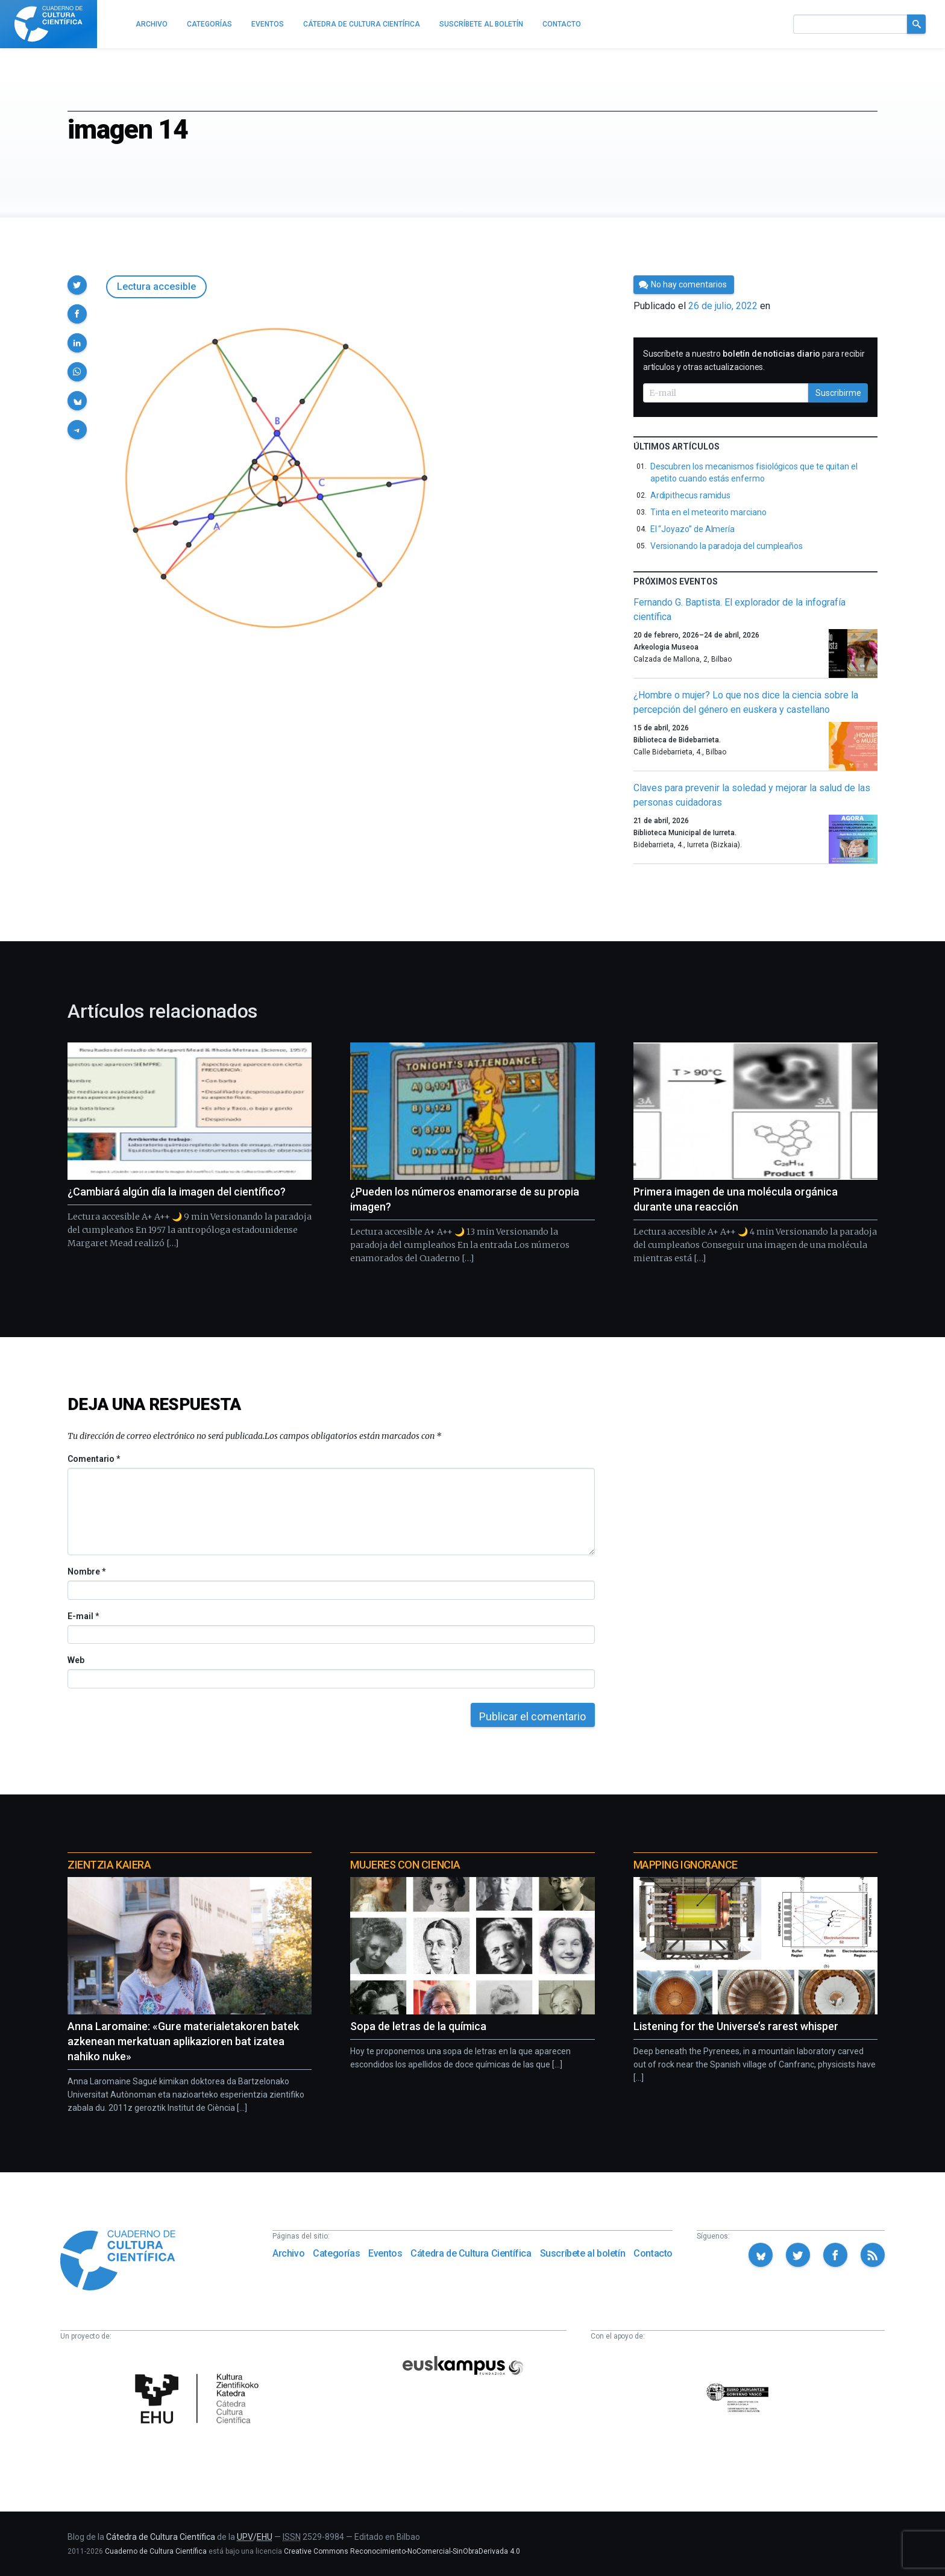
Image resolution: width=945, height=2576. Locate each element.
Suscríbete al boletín (583, 2253)
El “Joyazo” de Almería (692, 529)
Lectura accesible (156, 286)
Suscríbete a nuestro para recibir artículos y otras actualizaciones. (754, 360)
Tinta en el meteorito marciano (708, 512)
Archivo (288, 2253)
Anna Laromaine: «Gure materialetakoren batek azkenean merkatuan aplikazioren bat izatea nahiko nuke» (183, 2041)
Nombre (86, 1571)
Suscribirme (838, 393)
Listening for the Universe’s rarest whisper (735, 2026)
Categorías (336, 2253)
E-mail (83, 1616)
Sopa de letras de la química (418, 2026)
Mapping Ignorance (685, 1864)
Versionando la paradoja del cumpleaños (726, 546)
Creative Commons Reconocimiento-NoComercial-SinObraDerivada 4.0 (402, 2551)
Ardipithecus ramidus (690, 495)
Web (76, 1660)
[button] (77, 285)
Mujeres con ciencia (405, 1864)
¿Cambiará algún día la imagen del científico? (177, 1191)
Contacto (653, 2253)
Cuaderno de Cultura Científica (156, 2551)
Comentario (94, 1459)
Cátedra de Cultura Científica (470, 2253)
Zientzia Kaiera (109, 1864)
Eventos (385, 2253)
